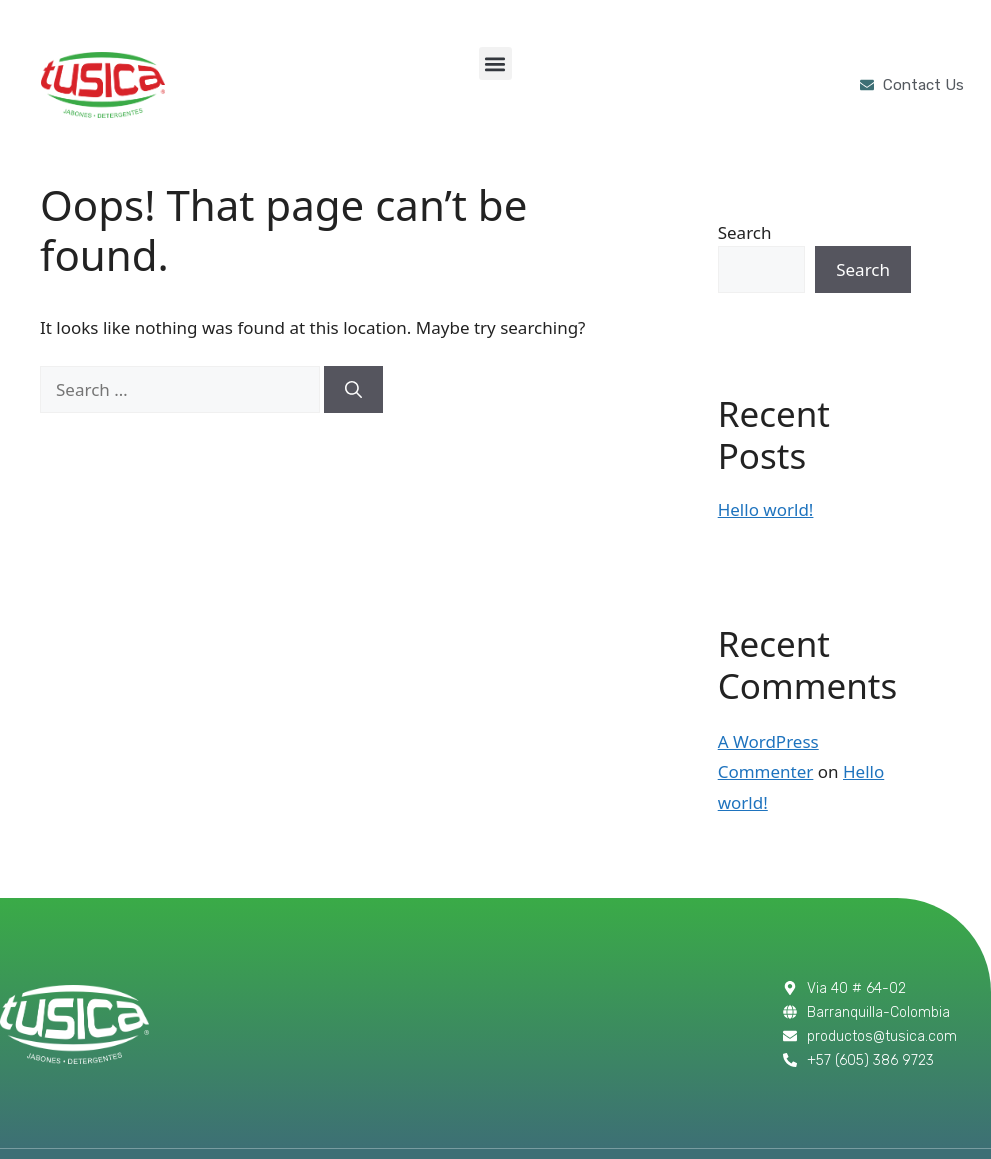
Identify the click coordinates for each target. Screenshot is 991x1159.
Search (745, 232)
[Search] (353, 390)
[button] (495, 63)
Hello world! (766, 509)
